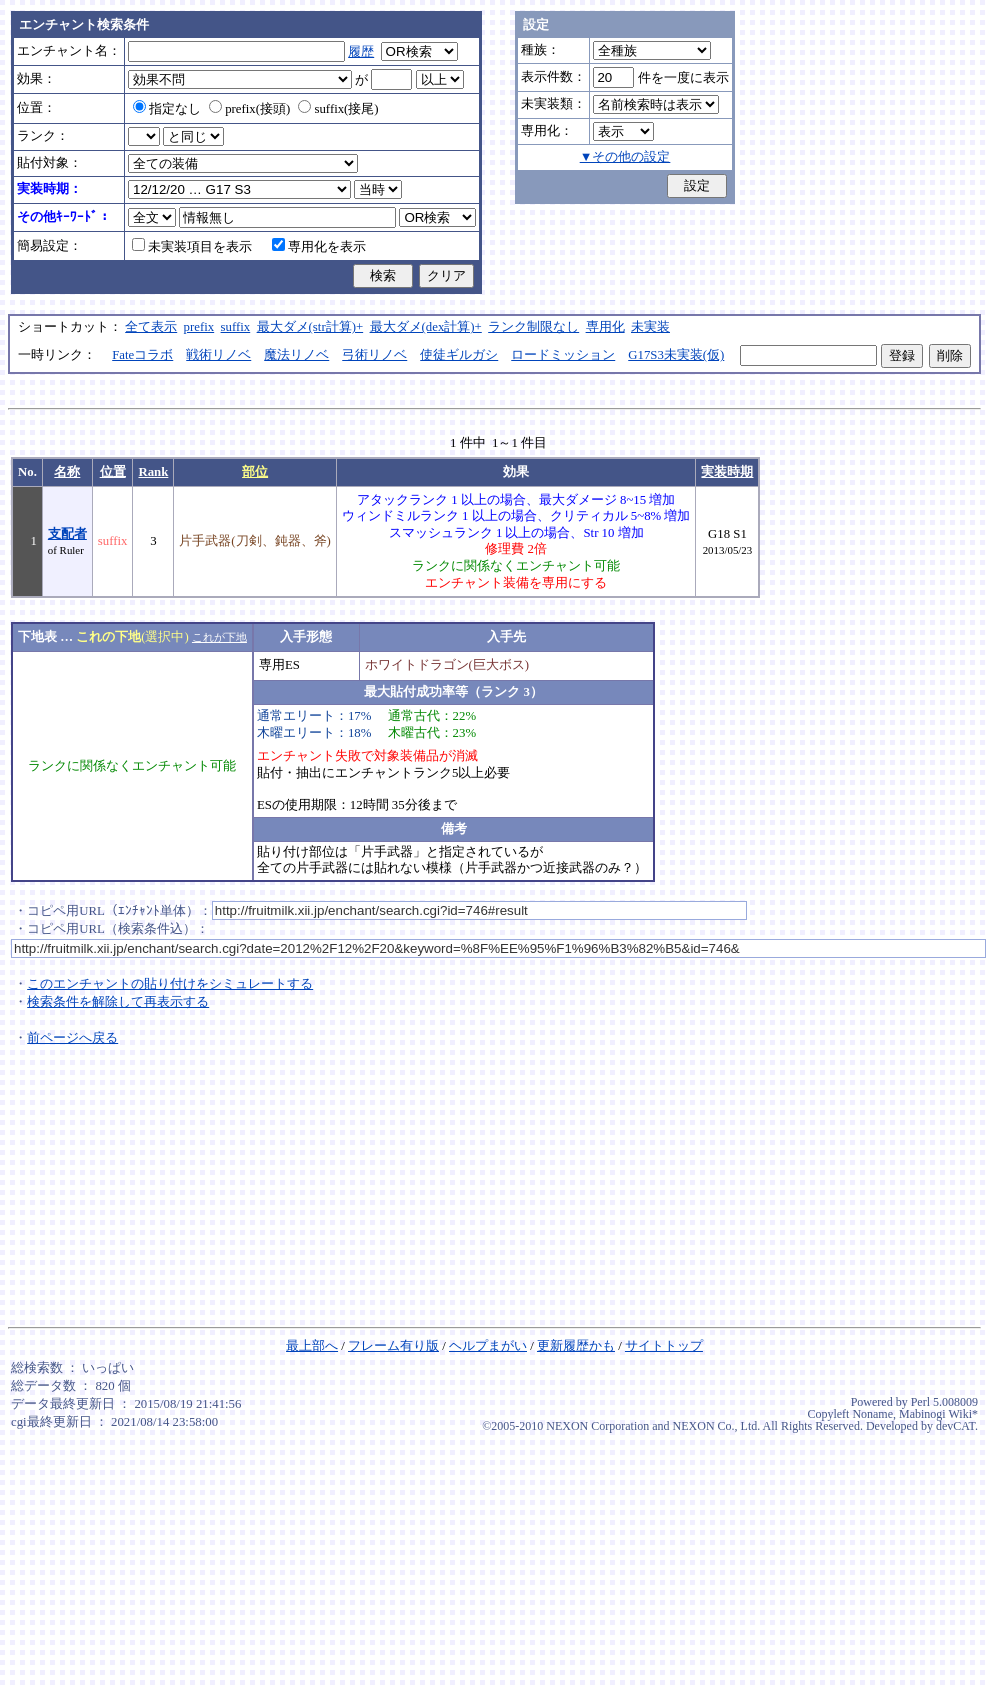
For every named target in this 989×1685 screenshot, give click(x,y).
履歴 (361, 52)
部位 (255, 472)
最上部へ (312, 1346)
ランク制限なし (533, 327)
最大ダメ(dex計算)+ (426, 327)
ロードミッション (563, 355)
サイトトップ (664, 1346)
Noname (872, 1414)
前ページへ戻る (72, 1038)
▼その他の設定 (625, 157)
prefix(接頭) (249, 109)
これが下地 (219, 637)
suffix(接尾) (338, 109)
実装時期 (727, 472)
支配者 (67, 534)
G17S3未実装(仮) (676, 355)
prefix (199, 327)
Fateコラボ (142, 355)
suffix (236, 327)
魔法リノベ (296, 355)
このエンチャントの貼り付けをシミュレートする (170, 984)
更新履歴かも (576, 1346)
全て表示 (151, 327)
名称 (67, 472)
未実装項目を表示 (192, 247)
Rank (153, 472)
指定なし (167, 109)
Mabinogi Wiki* (938, 1414)
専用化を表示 (319, 247)
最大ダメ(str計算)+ (310, 327)
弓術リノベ (374, 355)
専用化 (605, 327)
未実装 (650, 327)
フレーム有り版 (393, 1346)
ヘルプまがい (488, 1346)
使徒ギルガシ (459, 355)
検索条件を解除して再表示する (118, 1002)
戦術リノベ (218, 355)
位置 (113, 472)
